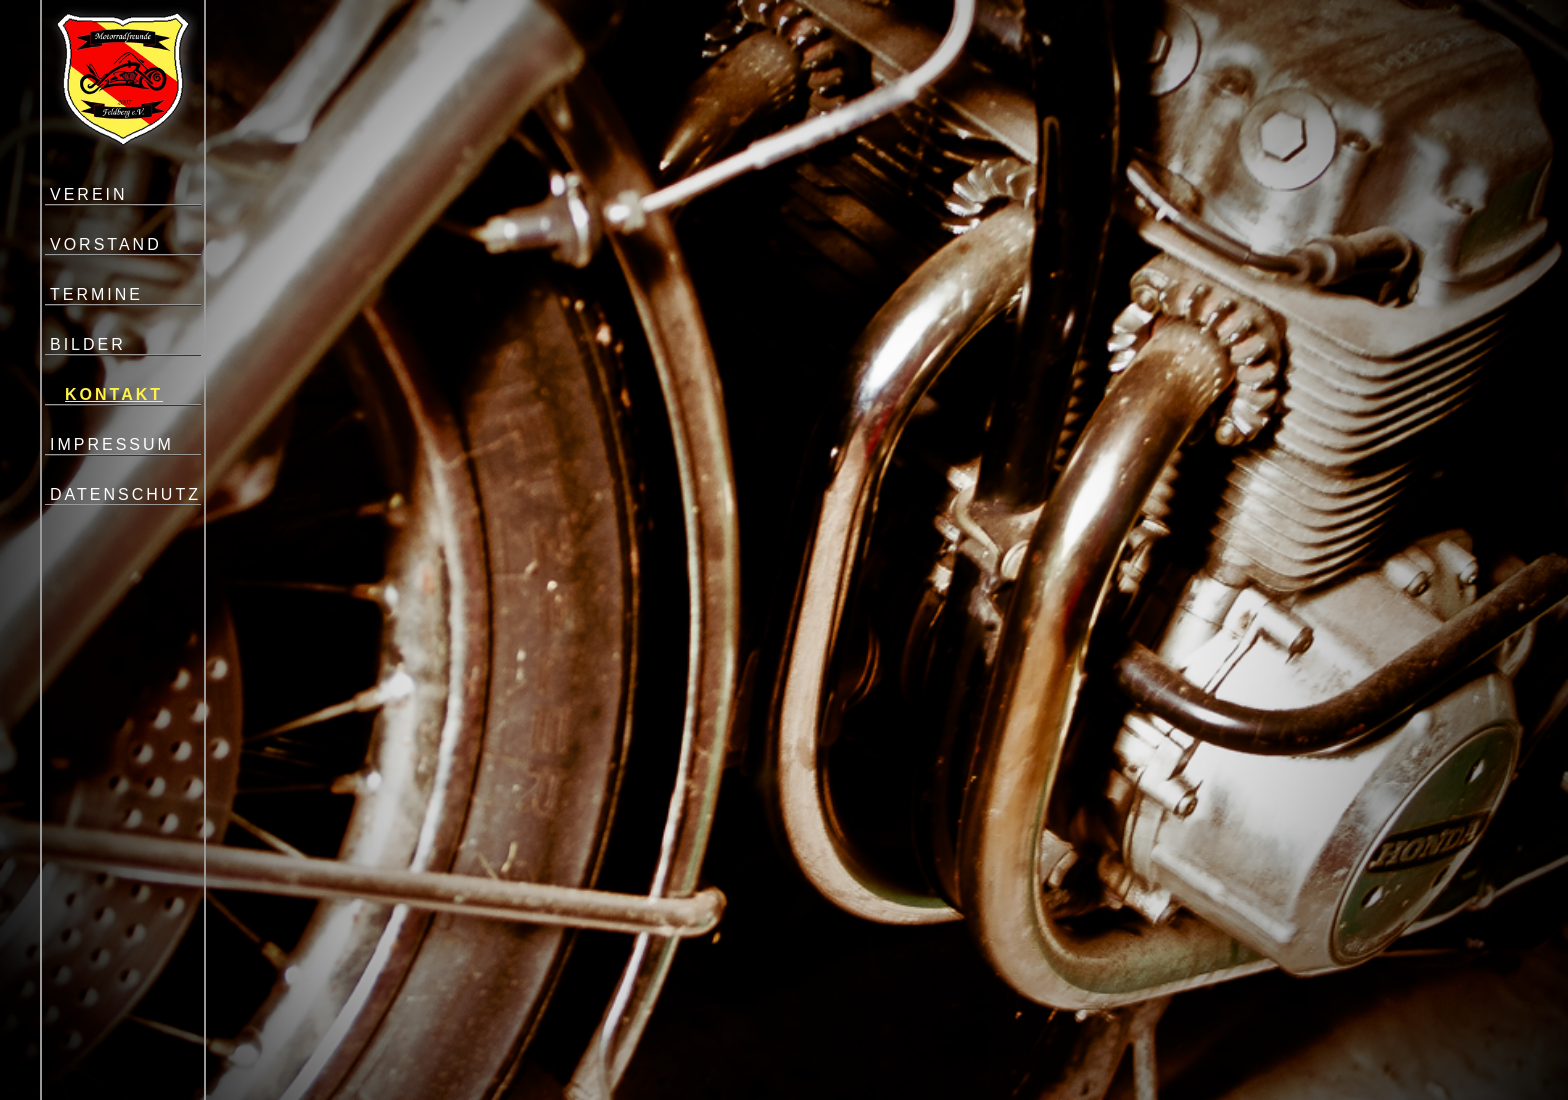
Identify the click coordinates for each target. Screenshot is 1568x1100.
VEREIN (89, 194)
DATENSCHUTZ (125, 494)
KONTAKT (114, 394)
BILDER (88, 344)
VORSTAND (106, 244)
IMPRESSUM (112, 444)
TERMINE (96, 294)
